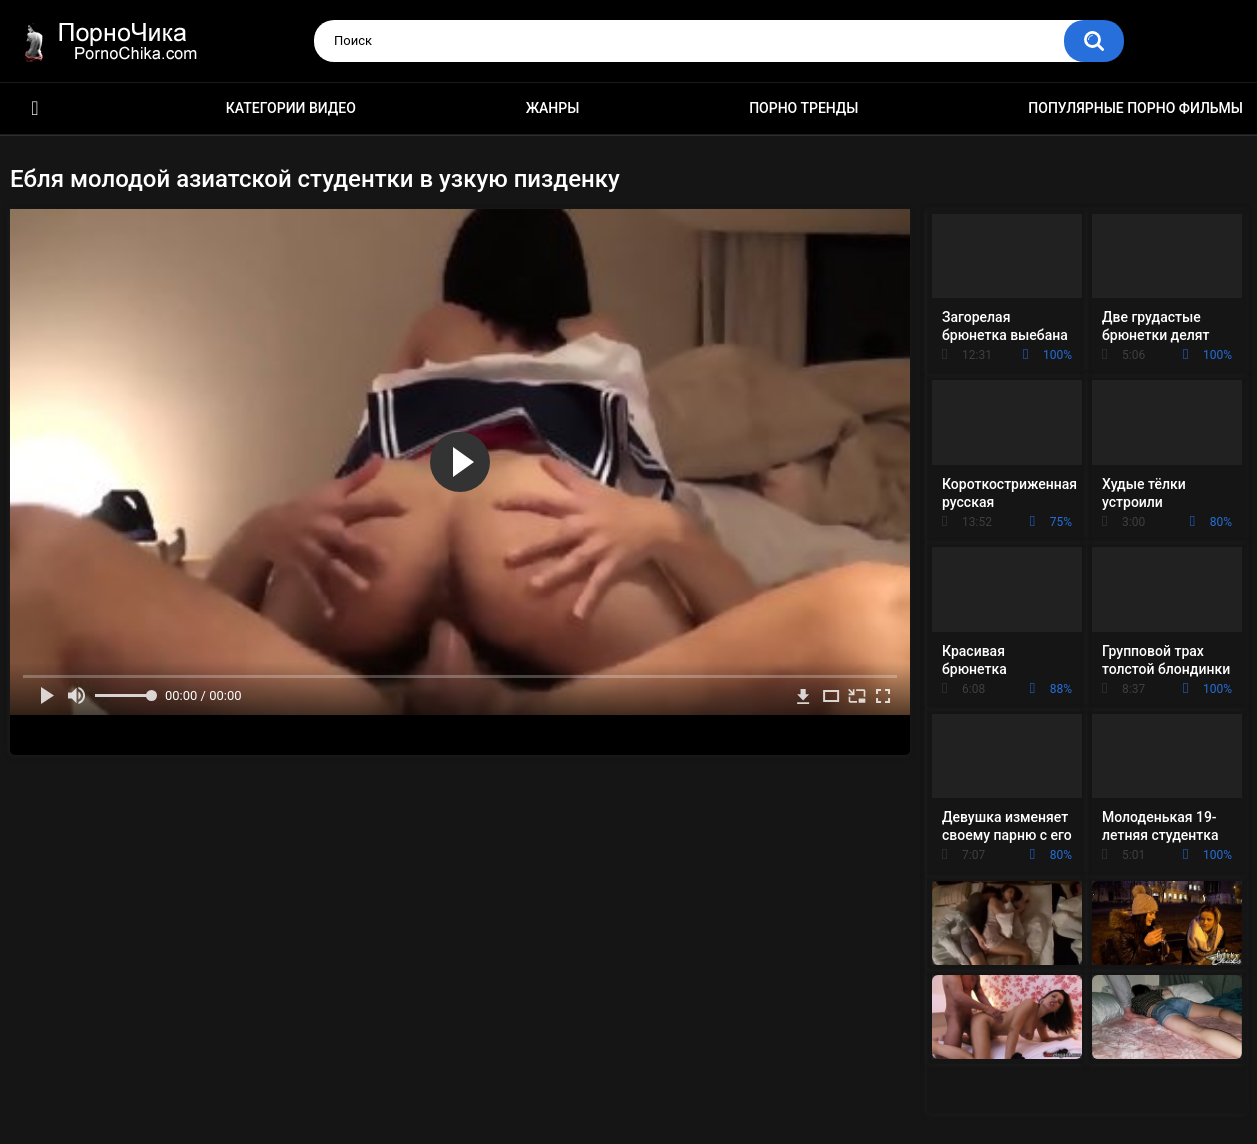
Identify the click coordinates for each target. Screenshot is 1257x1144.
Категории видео (291, 108)
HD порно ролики (35, 108)
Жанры (553, 108)
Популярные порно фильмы (1135, 108)
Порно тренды (803, 108)
